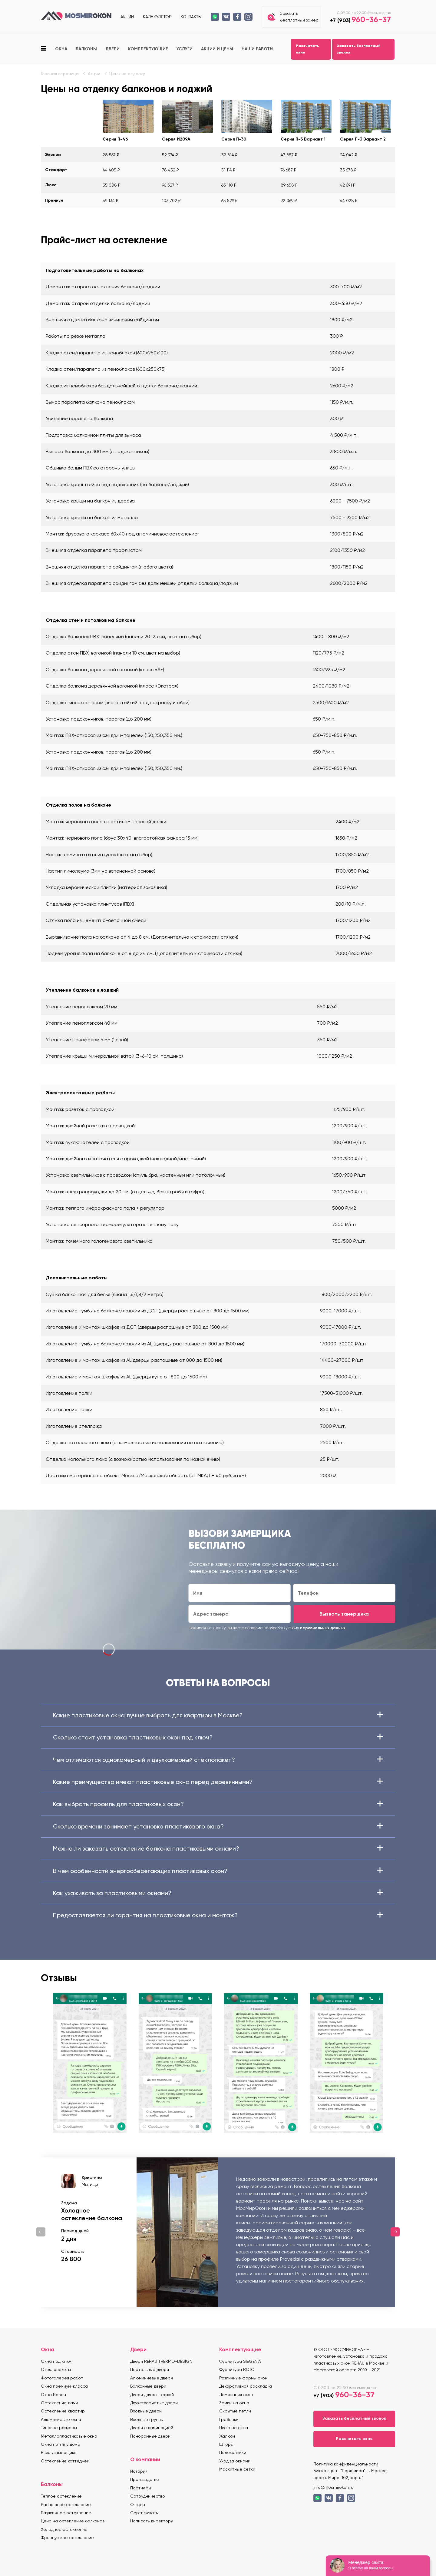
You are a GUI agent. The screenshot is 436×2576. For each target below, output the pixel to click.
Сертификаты (144, 2512)
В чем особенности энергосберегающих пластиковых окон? (218, 1871)
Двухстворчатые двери (154, 2402)
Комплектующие (148, 48)
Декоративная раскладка (245, 2386)
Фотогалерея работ (62, 2377)
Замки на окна (234, 2402)
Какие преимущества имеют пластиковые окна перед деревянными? (218, 1781)
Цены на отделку (127, 73)
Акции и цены (217, 48)
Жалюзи (227, 2436)
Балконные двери (148, 2386)
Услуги (185, 48)
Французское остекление (67, 2537)
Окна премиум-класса (64, 2386)
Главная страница (60, 73)
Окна (61, 48)
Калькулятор (157, 16)
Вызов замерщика (59, 2452)
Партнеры (140, 2487)
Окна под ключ (56, 2361)
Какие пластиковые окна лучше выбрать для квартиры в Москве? (218, 1715)
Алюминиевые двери (151, 2377)
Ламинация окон (236, 2394)
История (138, 2471)
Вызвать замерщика (344, 1614)
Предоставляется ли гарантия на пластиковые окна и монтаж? (218, 1915)
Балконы (86, 48)
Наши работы (257, 48)
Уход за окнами (234, 2460)
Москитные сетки (237, 2469)
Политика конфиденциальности (345, 2464)
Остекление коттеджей (65, 2460)
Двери (112, 48)
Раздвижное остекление (66, 2512)
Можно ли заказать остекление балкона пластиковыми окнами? (218, 1848)
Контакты (191, 16)
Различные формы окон (243, 2377)
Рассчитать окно (307, 49)
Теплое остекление (61, 2496)
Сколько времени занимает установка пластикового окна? (218, 1826)
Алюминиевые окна (61, 2419)
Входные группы (147, 2419)
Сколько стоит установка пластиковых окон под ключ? (218, 1737)
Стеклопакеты (56, 2369)
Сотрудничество (147, 2496)
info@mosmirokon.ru (333, 2487)
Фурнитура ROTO (237, 2369)
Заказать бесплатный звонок (359, 49)
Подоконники (232, 2452)
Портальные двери (149, 2369)
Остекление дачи (59, 2402)
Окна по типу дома (60, 2444)
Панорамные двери (150, 2436)
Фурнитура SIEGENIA (240, 2361)
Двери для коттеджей (152, 2394)
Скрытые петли (235, 2411)
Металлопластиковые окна (69, 2436)
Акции (127, 16)
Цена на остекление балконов (72, 2520)
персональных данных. (323, 1628)
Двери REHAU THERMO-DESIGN (161, 2361)
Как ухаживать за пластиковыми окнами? (218, 1893)
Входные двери (146, 2411)
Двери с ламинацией (151, 2427)
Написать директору (151, 2520)
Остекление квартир (63, 2411)
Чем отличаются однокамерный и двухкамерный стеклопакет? (218, 1759)
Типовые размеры (59, 2427)
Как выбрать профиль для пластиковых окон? (218, 1804)
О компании (145, 2459)
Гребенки (229, 2419)
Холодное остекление (64, 2529)
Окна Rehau (53, 2394)
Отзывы (137, 2504)
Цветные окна (233, 2427)
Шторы (226, 2444)
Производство (144, 2479)
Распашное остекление (66, 2504)
